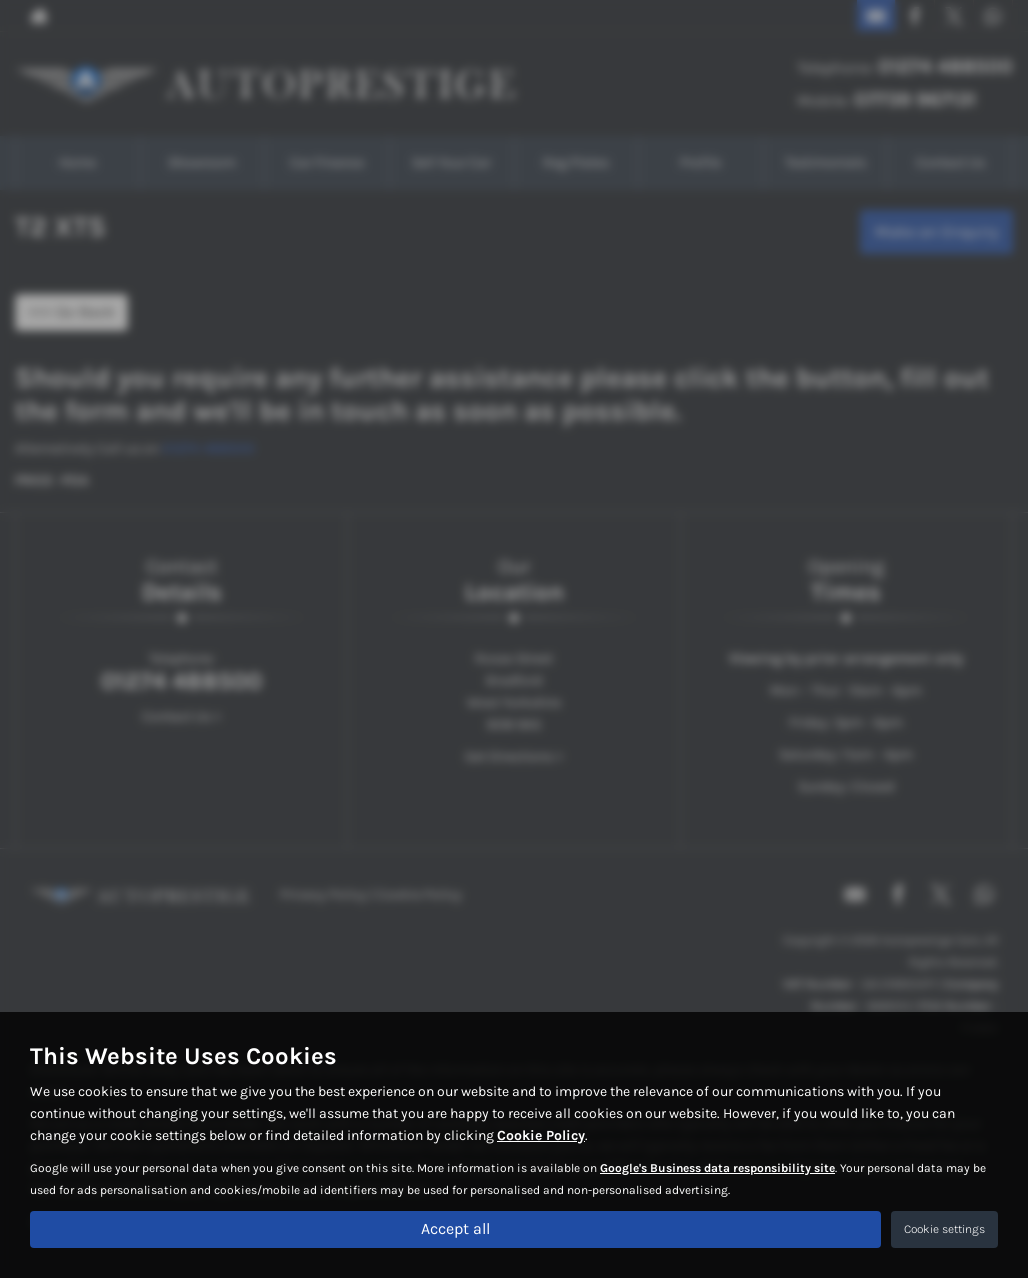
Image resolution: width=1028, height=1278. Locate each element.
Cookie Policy (541, 1135)
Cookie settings (944, 1229)
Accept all (455, 1228)
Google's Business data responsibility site (717, 1168)
